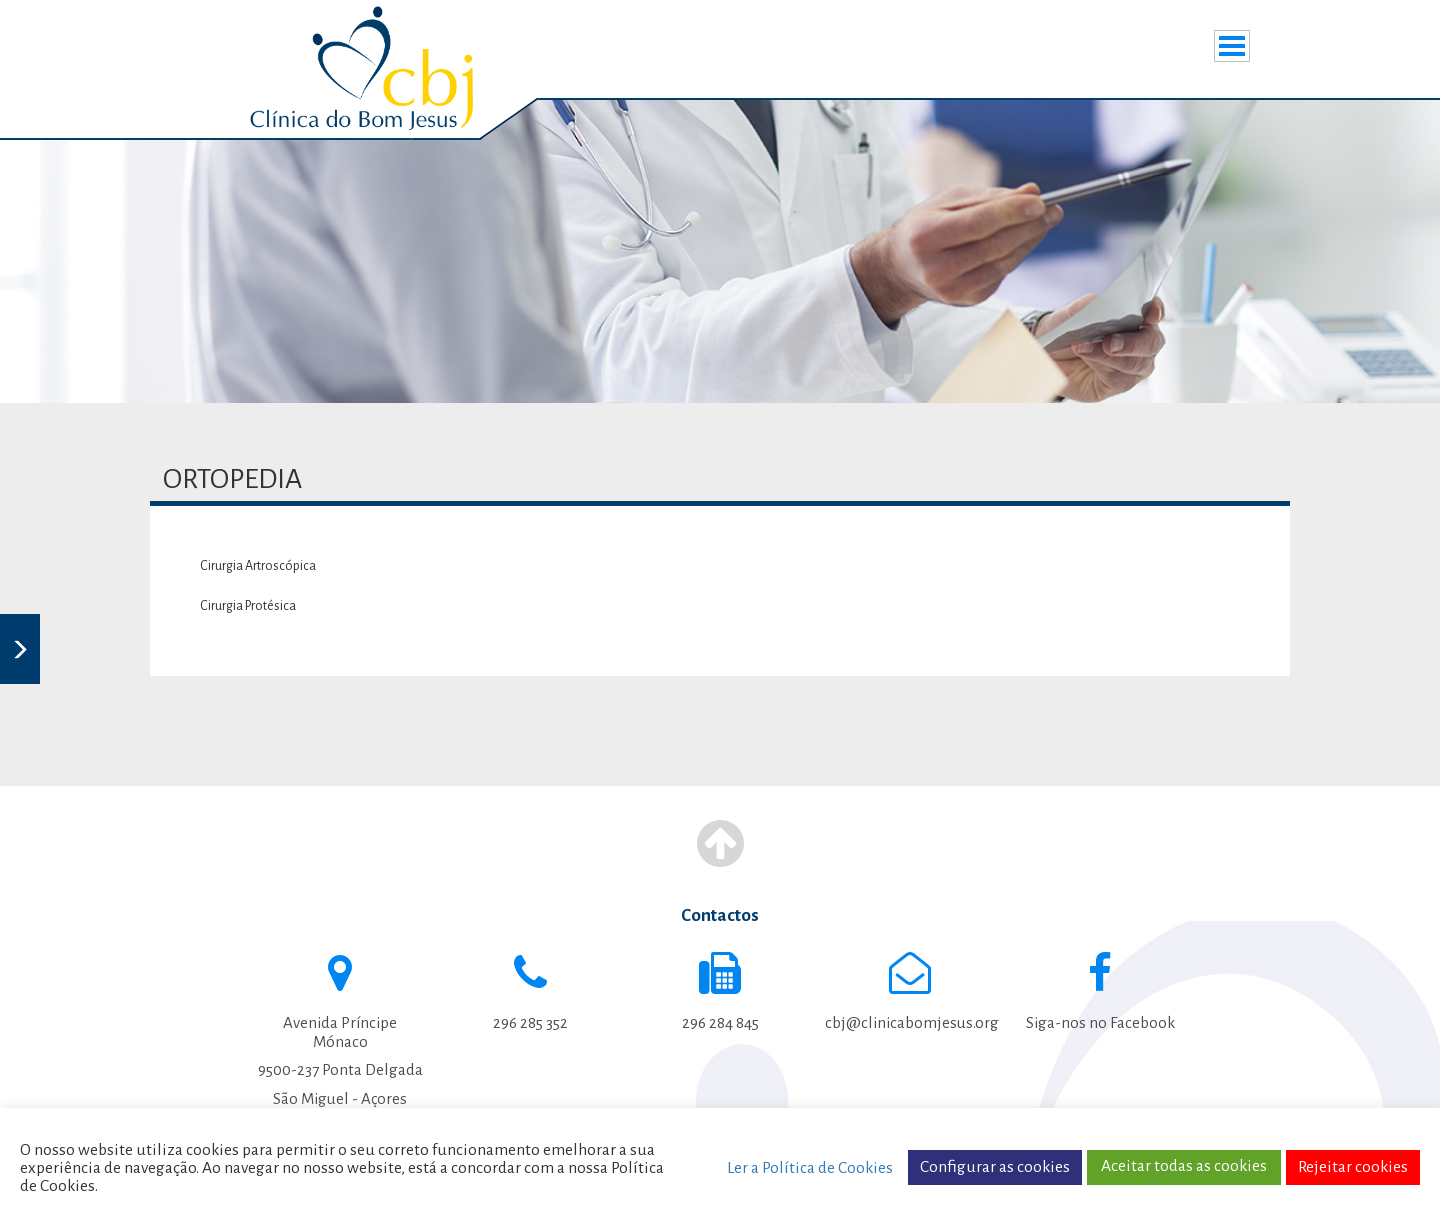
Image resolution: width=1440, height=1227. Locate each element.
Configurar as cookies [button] (995, 1167)
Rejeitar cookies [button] (1353, 1167)
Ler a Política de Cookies (810, 1168)
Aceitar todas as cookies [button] (1184, 1166)
